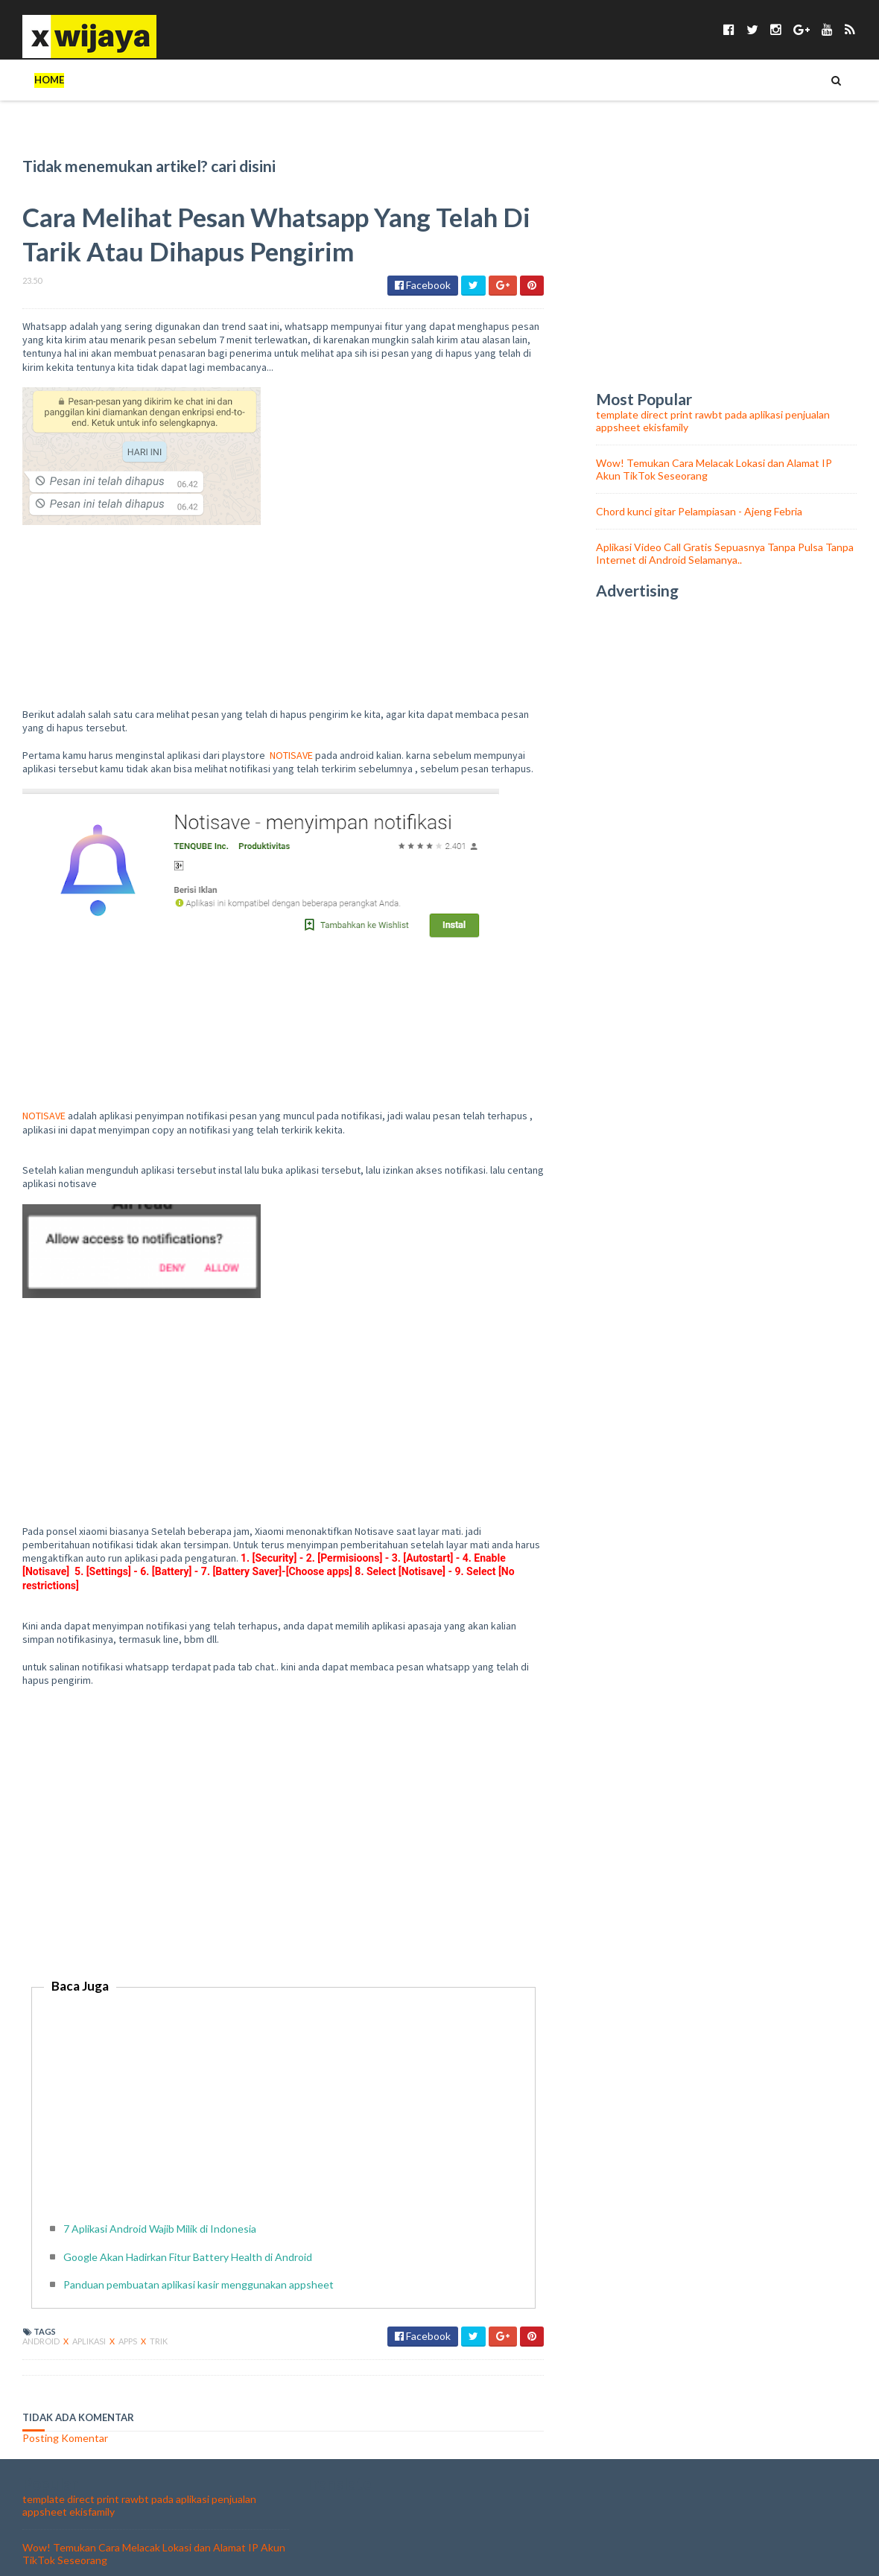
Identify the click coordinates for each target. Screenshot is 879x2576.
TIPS (99, 80)
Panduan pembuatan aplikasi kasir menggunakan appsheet (198, 2243)
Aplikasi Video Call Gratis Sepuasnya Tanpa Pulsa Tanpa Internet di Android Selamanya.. (725, 512)
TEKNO (150, 80)
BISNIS (397, 80)
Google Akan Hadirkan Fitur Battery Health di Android (187, 2216)
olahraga (752, 80)
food (686, 80)
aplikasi (89, 2300)
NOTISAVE (291, 714)
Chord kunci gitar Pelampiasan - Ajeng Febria (699, 470)
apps (128, 2300)
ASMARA (457, 80)
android (41, 2300)
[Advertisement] (283, 1818)
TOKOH (209, 80)
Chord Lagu (615, 80)
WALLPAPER (530, 80)
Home (49, 80)
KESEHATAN (328, 80)
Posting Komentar (65, 2397)
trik (159, 2300)
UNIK (264, 80)
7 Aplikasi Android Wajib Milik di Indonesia (159, 2187)
